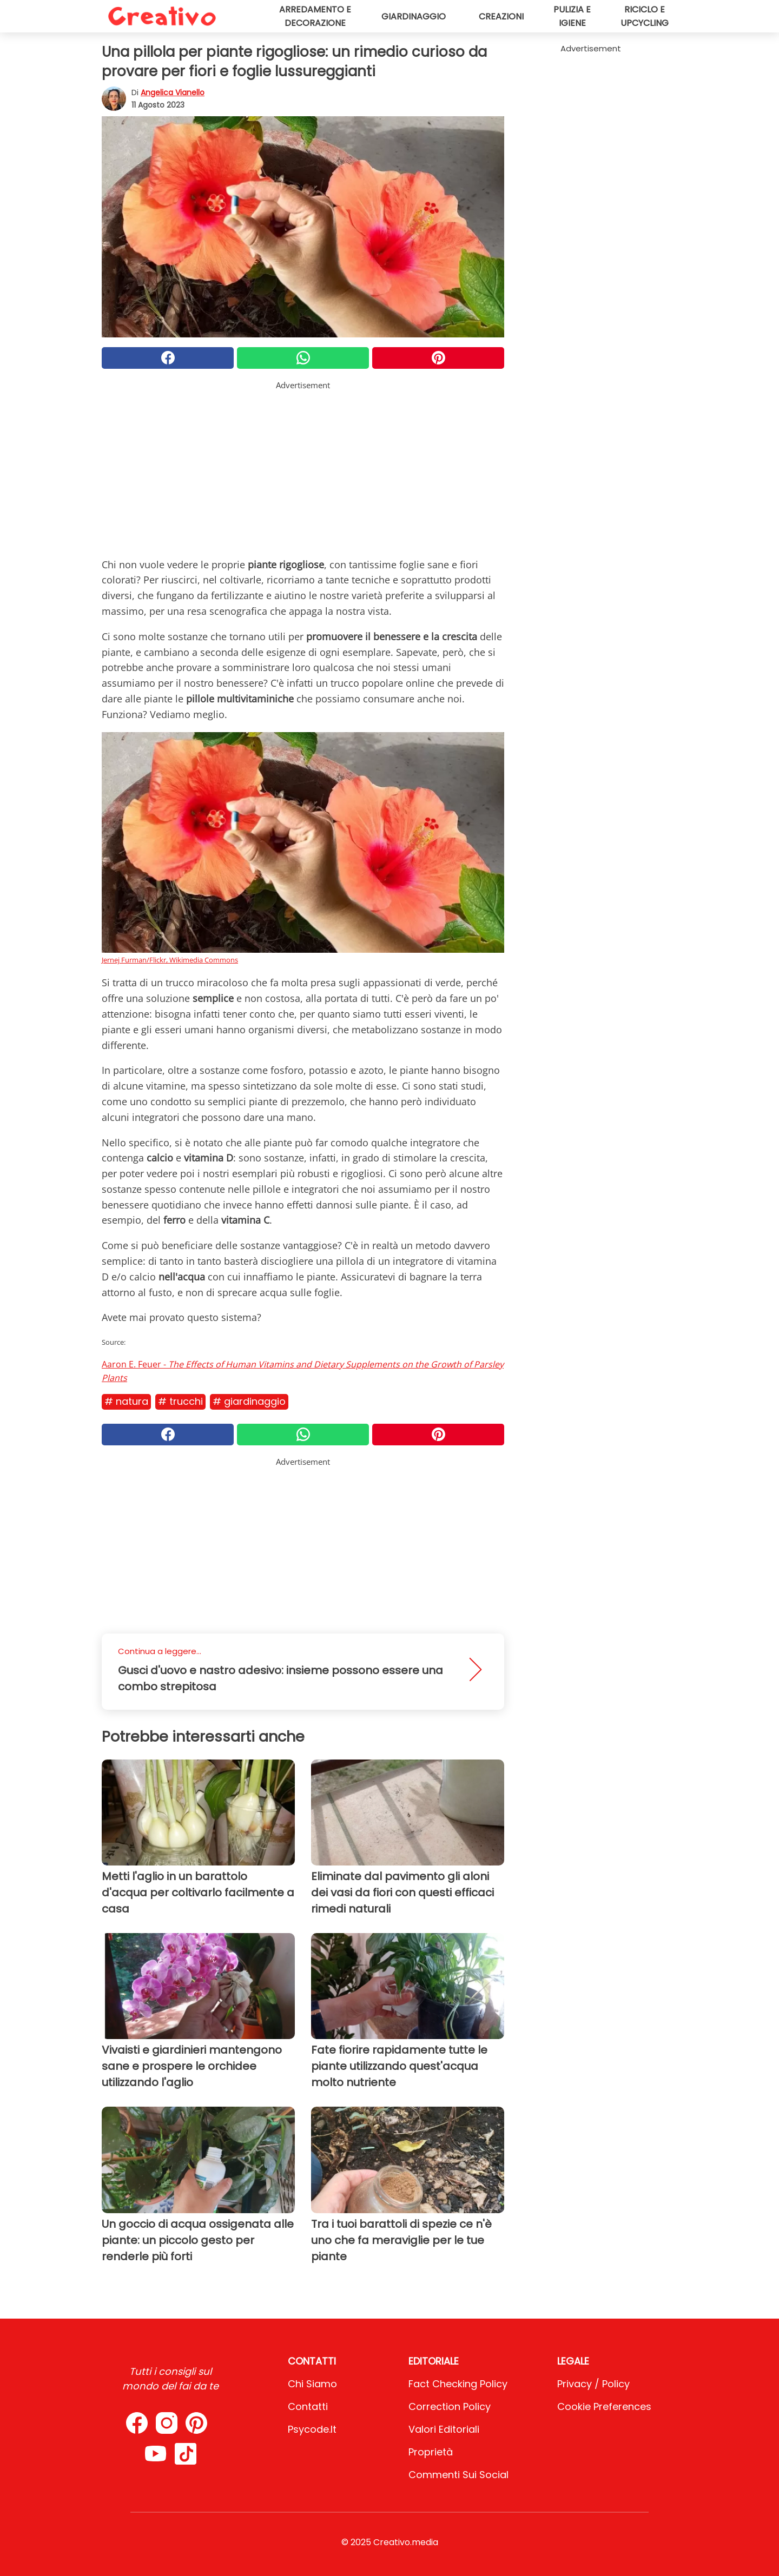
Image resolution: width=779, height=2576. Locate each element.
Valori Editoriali (443, 2429)
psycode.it (312, 2429)
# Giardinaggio (249, 1401)
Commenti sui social (458, 2474)
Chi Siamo (312, 2384)
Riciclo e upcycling (644, 16)
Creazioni (501, 16)
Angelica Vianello (172, 92)
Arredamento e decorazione (315, 16)
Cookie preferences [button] (604, 2406)
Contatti (308, 2406)
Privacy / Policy (593, 2384)
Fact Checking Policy (457, 2384)
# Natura (126, 1401)
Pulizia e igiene (572, 16)
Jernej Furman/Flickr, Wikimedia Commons (170, 960)
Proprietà (430, 2452)
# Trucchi (180, 1401)
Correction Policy (449, 2406)
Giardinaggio (413, 16)
